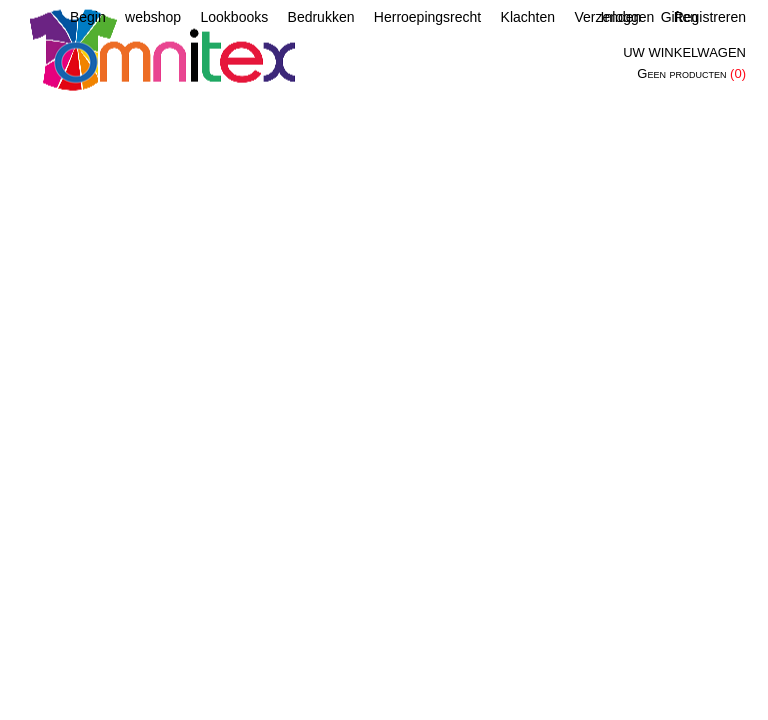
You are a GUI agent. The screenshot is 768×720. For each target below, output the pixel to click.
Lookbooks (234, 17)
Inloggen (628, 17)
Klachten (528, 17)
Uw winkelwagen (684, 52)
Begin (88, 17)
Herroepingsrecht (427, 17)
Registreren (710, 17)
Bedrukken (321, 17)
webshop (153, 17)
